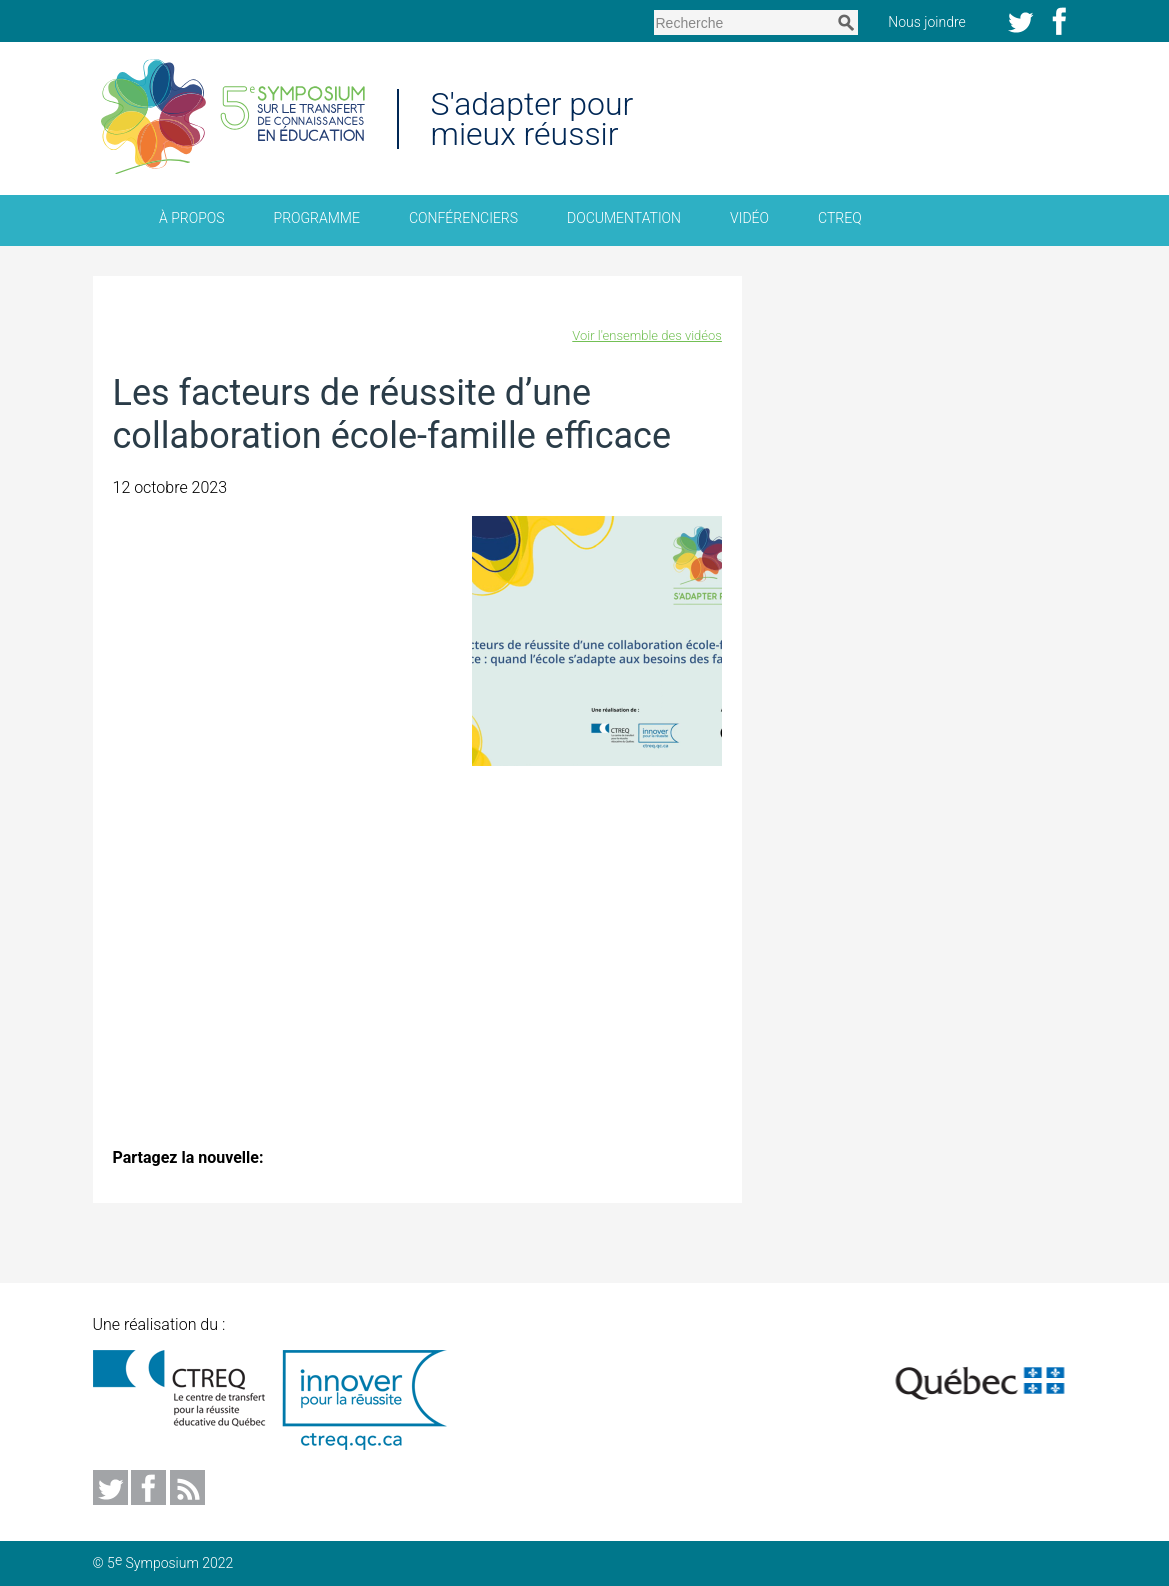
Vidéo (749, 218)
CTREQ (840, 218)
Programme (317, 218)
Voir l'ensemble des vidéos (647, 335)
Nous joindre (936, 21)
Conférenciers (463, 218)
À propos (192, 218)
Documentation (624, 218)
